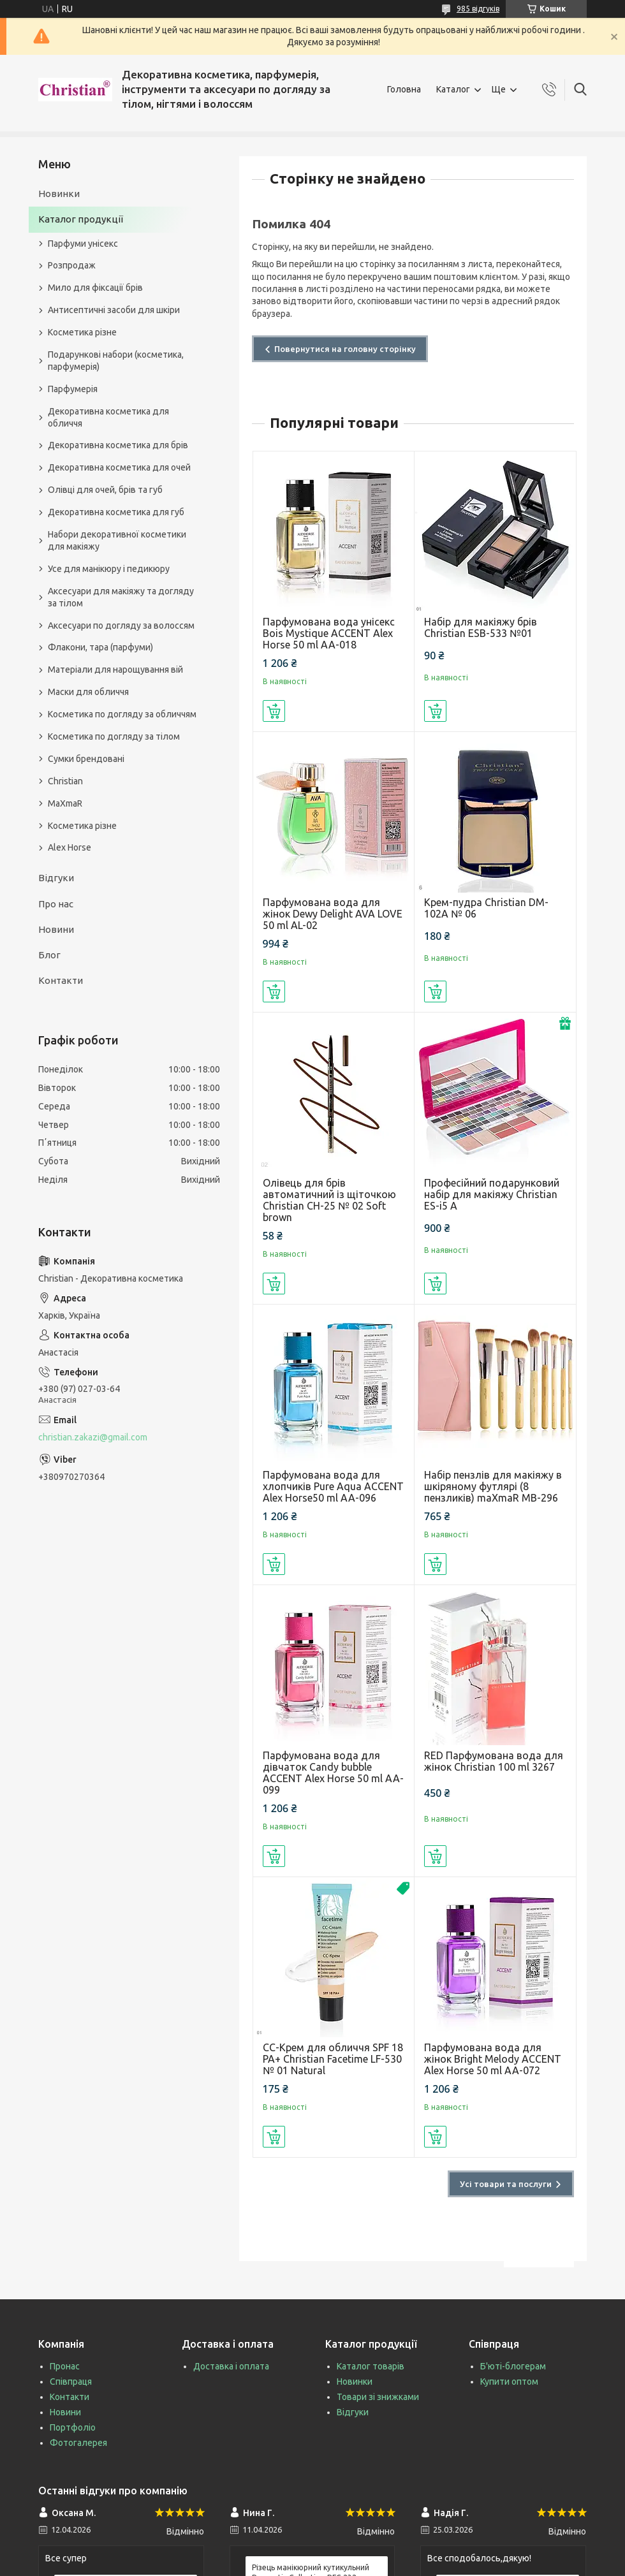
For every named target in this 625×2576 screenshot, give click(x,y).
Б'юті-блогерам (513, 2366)
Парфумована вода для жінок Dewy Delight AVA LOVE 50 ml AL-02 (332, 913)
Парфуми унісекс (83, 243)
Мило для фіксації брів (95, 287)
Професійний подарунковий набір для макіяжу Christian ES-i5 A (491, 1194)
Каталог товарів (370, 2366)
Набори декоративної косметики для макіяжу (117, 540)
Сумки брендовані (86, 759)
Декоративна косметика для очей (119, 467)
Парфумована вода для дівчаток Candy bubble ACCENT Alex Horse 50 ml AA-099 (333, 1773)
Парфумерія (73, 389)
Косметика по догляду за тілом (114, 736)
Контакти (60, 980)
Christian (65, 781)
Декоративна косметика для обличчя (108, 417)
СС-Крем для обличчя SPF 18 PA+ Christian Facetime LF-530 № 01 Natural (333, 2059)
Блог (49, 954)
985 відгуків (478, 8)
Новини (56, 929)
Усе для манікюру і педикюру (109, 569)
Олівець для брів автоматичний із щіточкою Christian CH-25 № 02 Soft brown (329, 1200)
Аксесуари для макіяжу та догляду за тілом (121, 597)
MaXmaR (65, 803)
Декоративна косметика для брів (118, 445)
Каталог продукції (80, 219)
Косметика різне (82, 332)
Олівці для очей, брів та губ (105, 490)
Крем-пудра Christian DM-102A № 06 (486, 907)
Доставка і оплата (231, 2366)
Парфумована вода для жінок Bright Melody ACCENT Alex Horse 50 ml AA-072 (492, 2059)
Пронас (65, 2366)
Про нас (55, 903)
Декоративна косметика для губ (116, 512)
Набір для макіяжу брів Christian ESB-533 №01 (480, 627)
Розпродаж (72, 265)
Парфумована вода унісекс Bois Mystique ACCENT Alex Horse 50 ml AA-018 (329, 633)
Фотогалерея (78, 2443)
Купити (274, 711)
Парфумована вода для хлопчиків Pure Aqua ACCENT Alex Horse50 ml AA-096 (333, 1486)
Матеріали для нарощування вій (115, 669)
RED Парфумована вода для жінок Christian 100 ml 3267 (493, 1761)
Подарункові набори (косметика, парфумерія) (116, 360)
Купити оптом (509, 2381)
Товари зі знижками (378, 2397)
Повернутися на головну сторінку (345, 348)
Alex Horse (69, 847)
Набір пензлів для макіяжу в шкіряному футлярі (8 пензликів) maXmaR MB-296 (493, 1486)
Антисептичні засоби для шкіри (114, 310)
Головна (404, 89)
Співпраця (71, 2381)
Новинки (59, 193)
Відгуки (56, 877)
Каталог (453, 89)
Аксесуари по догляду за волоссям (121, 625)
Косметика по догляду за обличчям (122, 714)
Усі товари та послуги (506, 2183)
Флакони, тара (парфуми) (100, 647)
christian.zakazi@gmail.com (92, 1437)
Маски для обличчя (88, 692)
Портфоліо (73, 2427)
